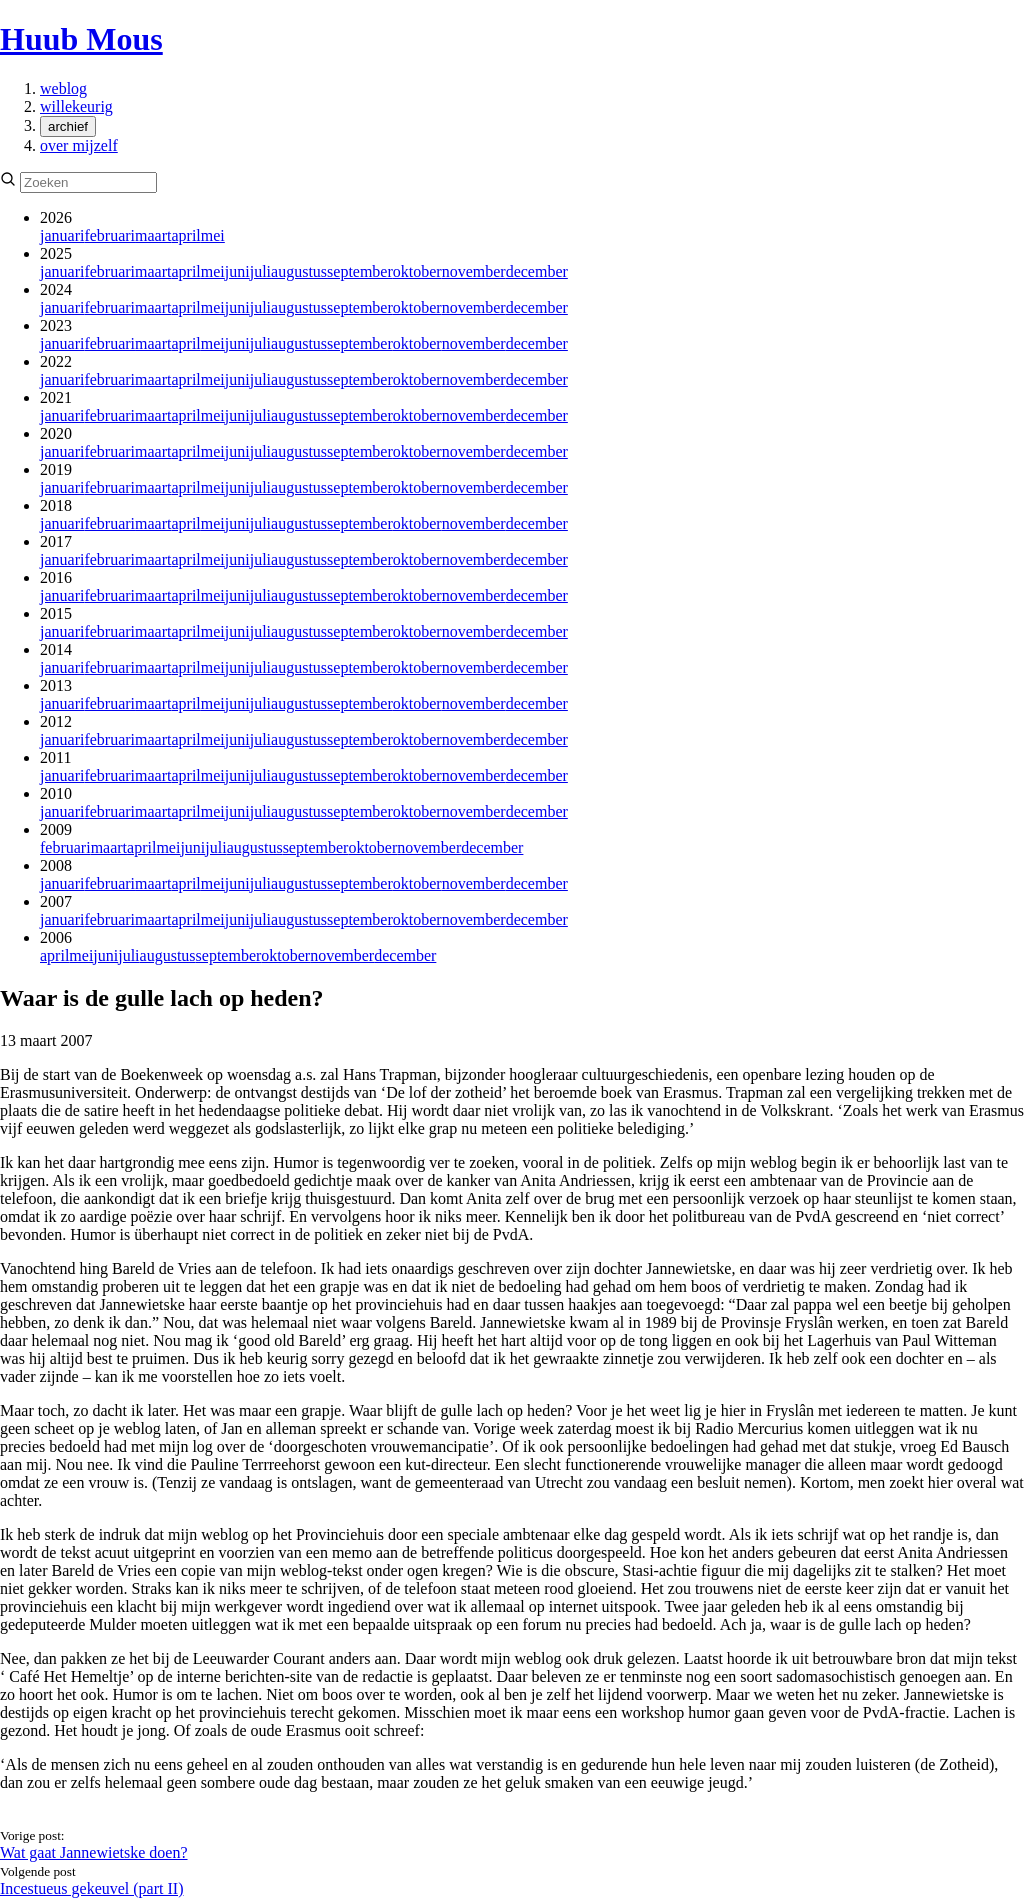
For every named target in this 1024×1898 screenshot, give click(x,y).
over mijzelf (79, 145)
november (474, 271)
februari (109, 235)
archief (68, 126)
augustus (299, 271)
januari (62, 235)
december (537, 271)
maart (153, 235)
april (185, 235)
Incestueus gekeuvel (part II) (91, 1888)
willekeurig (76, 106)
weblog (63, 88)
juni (237, 271)
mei (213, 235)
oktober (417, 271)
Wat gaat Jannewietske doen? (94, 1852)
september (360, 271)
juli (260, 271)
